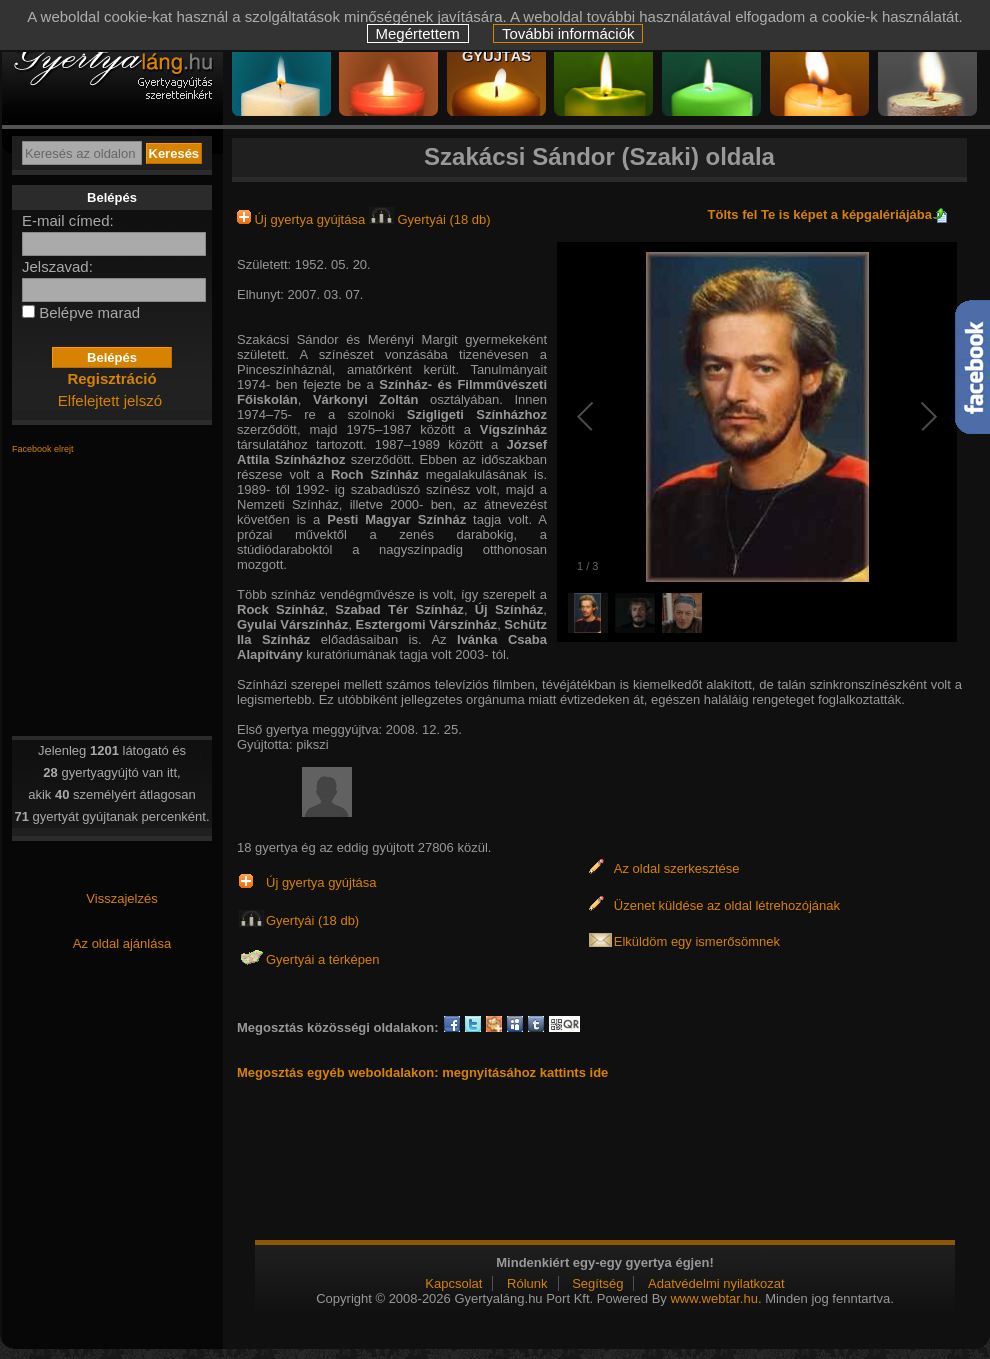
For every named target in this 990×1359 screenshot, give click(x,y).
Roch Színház (375, 474)
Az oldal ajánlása (122, 943)
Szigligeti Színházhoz (477, 414)
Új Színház (509, 609)
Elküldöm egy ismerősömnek (697, 941)
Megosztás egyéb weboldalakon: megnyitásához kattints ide (422, 1072)
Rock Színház (280, 609)
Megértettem (418, 33)
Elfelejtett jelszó (110, 400)
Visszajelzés (121, 898)
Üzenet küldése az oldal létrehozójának (727, 905)
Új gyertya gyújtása (303, 219)
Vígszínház (513, 429)
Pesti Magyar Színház (396, 519)
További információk (568, 33)
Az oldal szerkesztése (677, 868)
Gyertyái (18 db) (430, 219)
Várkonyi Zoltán (365, 399)
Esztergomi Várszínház (427, 624)
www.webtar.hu (713, 1298)
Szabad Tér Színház (399, 609)
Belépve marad (89, 312)
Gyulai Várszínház (292, 624)
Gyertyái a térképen (322, 959)
